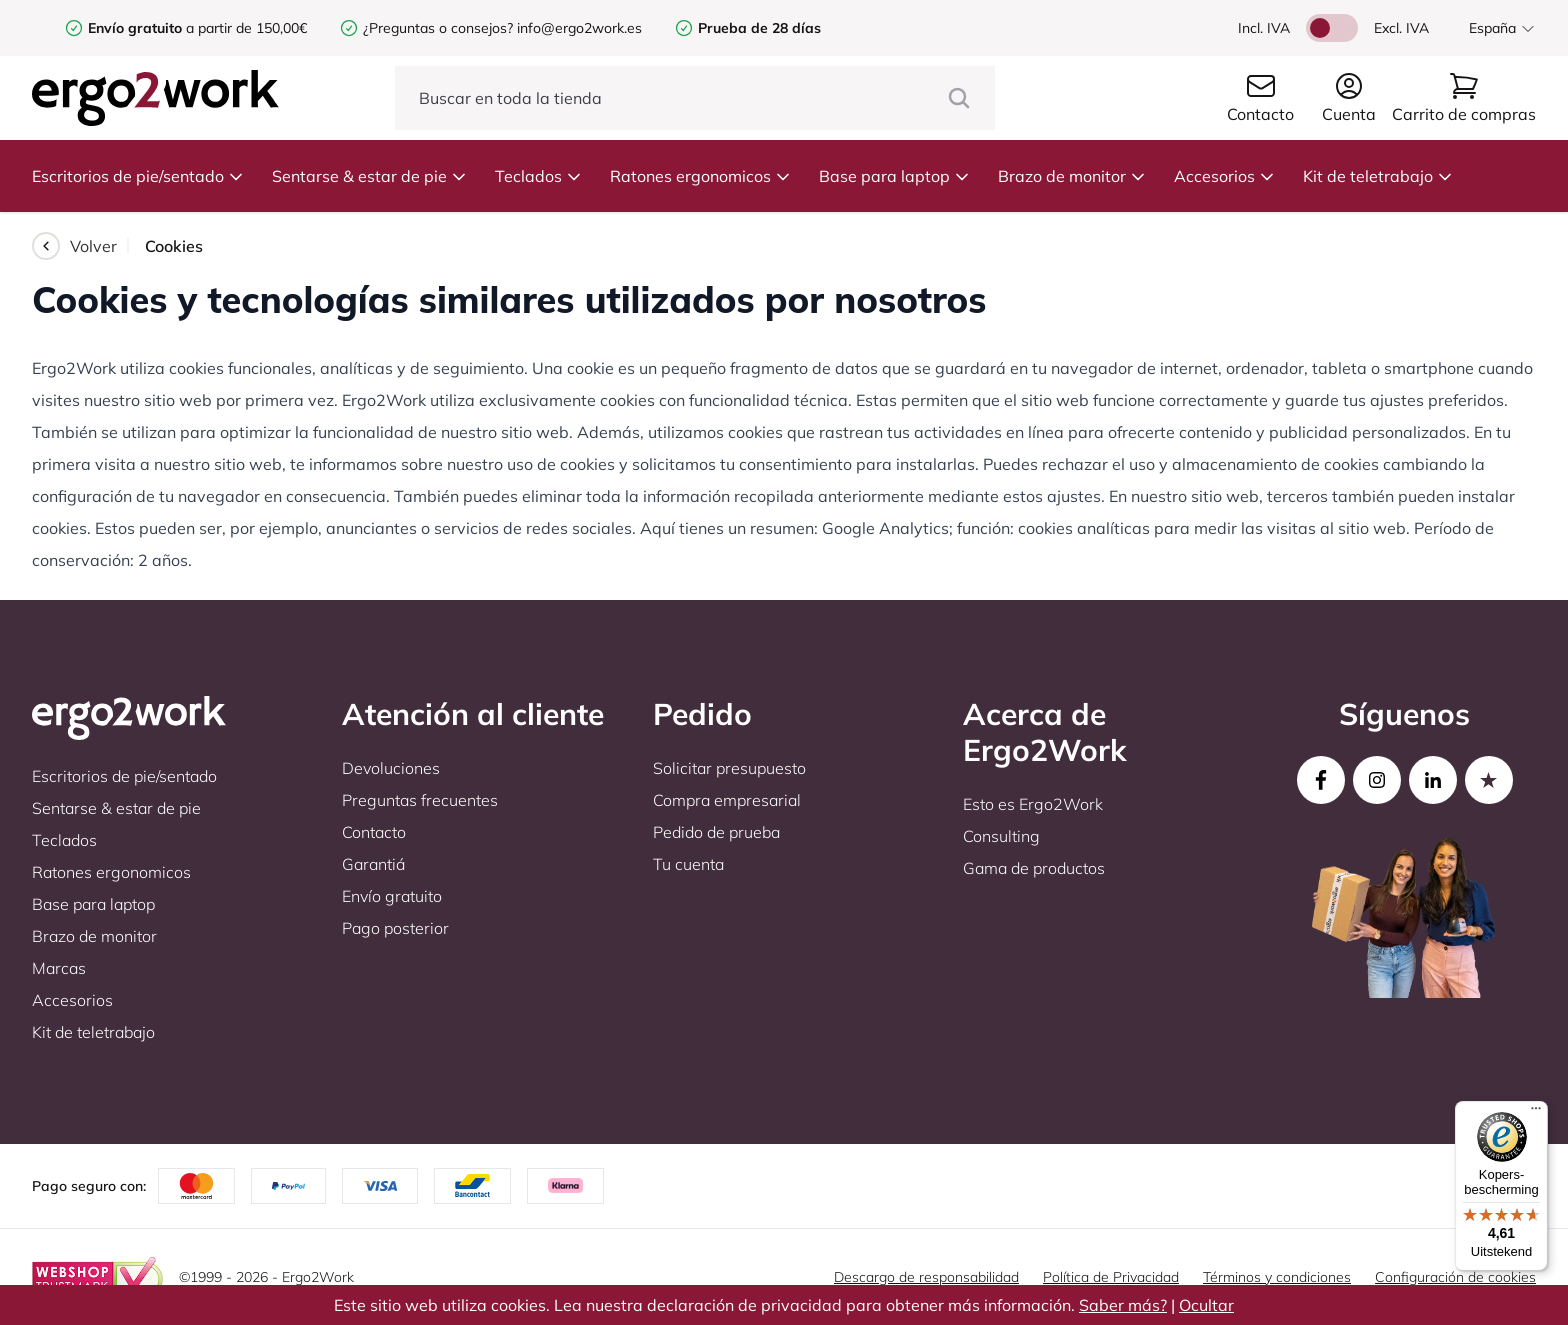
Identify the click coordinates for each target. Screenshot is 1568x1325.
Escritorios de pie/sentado (138, 176)
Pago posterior (395, 928)
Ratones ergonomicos (700, 176)
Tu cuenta (688, 864)
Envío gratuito (392, 896)
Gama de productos (1034, 868)
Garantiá (373, 864)
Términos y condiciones (1277, 1277)
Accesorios (1224, 176)
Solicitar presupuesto (729, 768)
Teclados (538, 176)
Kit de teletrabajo (1378, 176)
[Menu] (1536, 1113)
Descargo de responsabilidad (926, 1277)
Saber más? (1123, 1305)
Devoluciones (391, 768)
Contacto (374, 832)
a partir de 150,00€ (197, 28)
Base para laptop (894, 176)
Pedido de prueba (716, 832)
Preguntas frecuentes (420, 800)
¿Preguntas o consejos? (438, 28)
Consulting (1001, 836)
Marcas (59, 968)
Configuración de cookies (1455, 1277)
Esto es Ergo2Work (1033, 804)
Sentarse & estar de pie (369, 176)
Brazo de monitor (1072, 176)
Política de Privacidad (1111, 1277)
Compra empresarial (727, 800)
